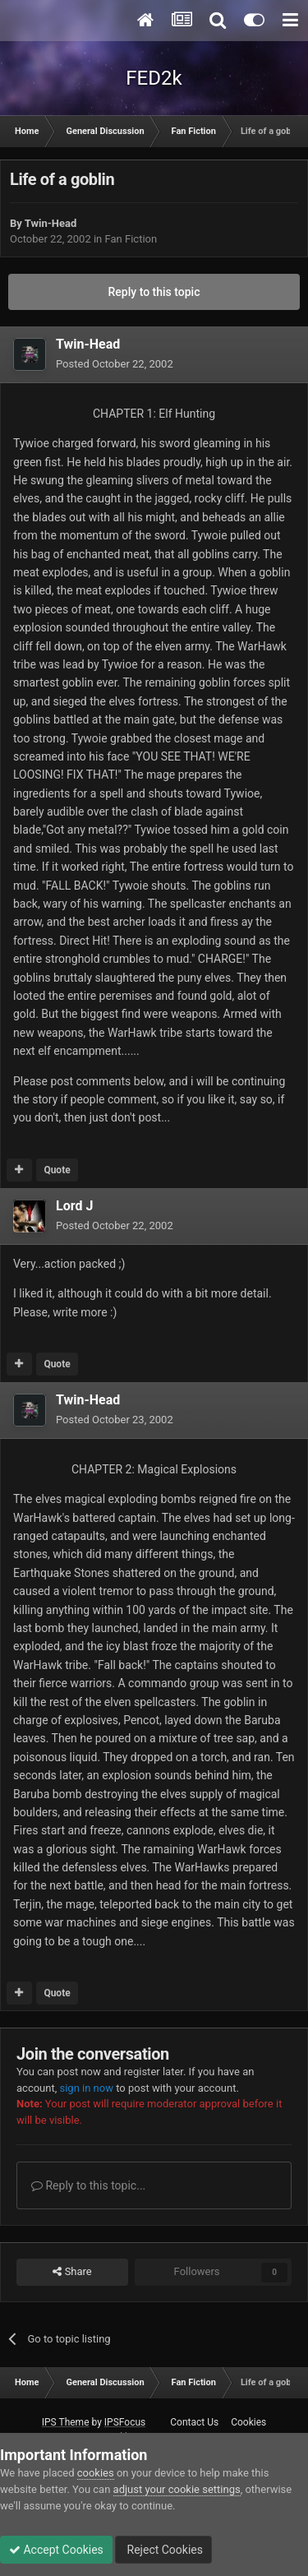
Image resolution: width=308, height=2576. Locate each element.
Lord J (74, 1206)
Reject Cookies (163, 2549)
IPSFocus (124, 2422)
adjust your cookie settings (177, 2489)
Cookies (248, 2422)
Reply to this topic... (88, 2185)
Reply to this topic (154, 291)
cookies (95, 2473)
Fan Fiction (131, 239)
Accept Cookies (56, 2549)
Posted (114, 364)
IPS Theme (66, 2422)
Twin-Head (51, 223)
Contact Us (194, 2422)
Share (72, 2271)
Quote (57, 1170)
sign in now (86, 2088)
